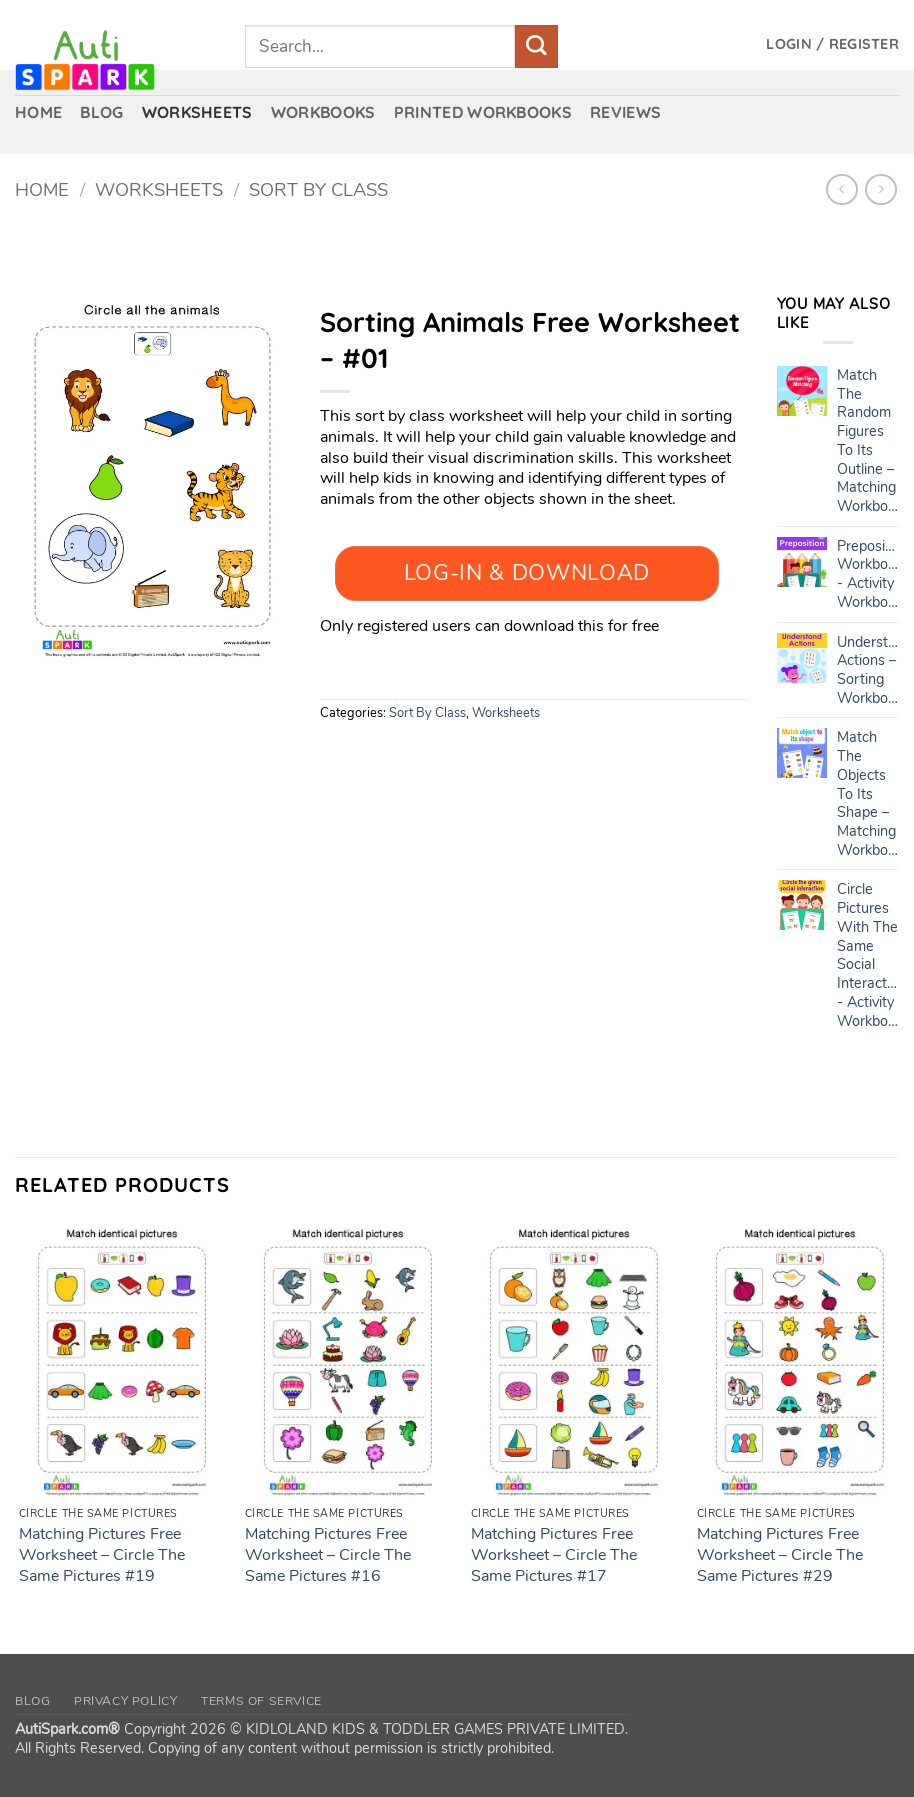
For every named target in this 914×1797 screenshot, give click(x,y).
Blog (32, 1701)
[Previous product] (880, 189)
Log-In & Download (527, 573)
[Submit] (536, 46)
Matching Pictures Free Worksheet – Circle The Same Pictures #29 (780, 1555)
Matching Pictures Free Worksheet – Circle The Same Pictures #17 (554, 1555)
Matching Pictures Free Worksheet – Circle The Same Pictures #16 (328, 1555)
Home (42, 189)
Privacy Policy (126, 1701)
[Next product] (841, 189)
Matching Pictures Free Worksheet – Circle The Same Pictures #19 (102, 1555)
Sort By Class (318, 189)
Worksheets (159, 189)
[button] (832, 44)
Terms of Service (261, 1701)
